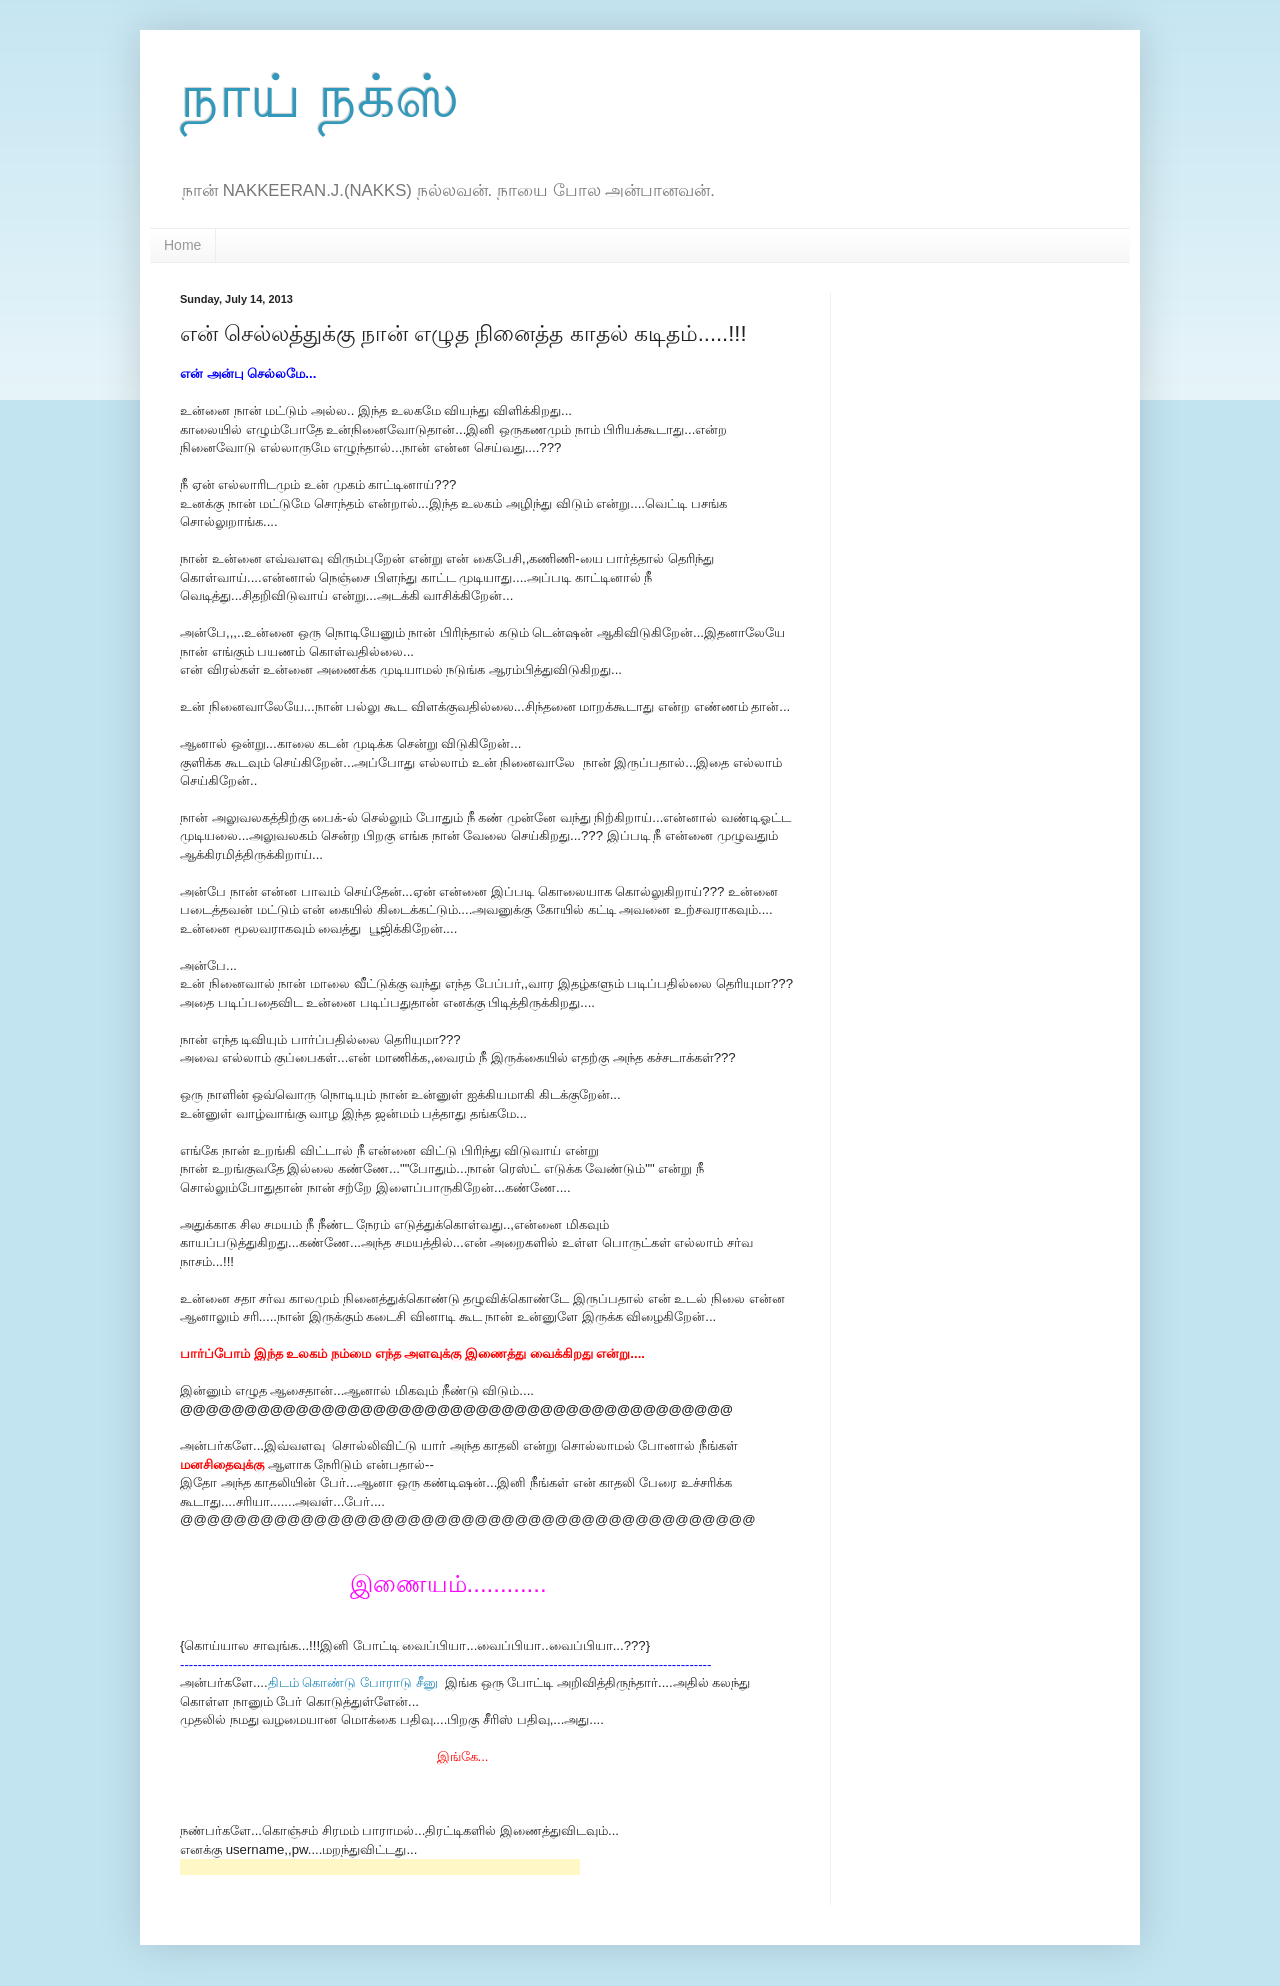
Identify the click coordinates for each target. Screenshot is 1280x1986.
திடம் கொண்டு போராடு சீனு (355, 1682)
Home (182, 245)
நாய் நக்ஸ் (319, 96)
